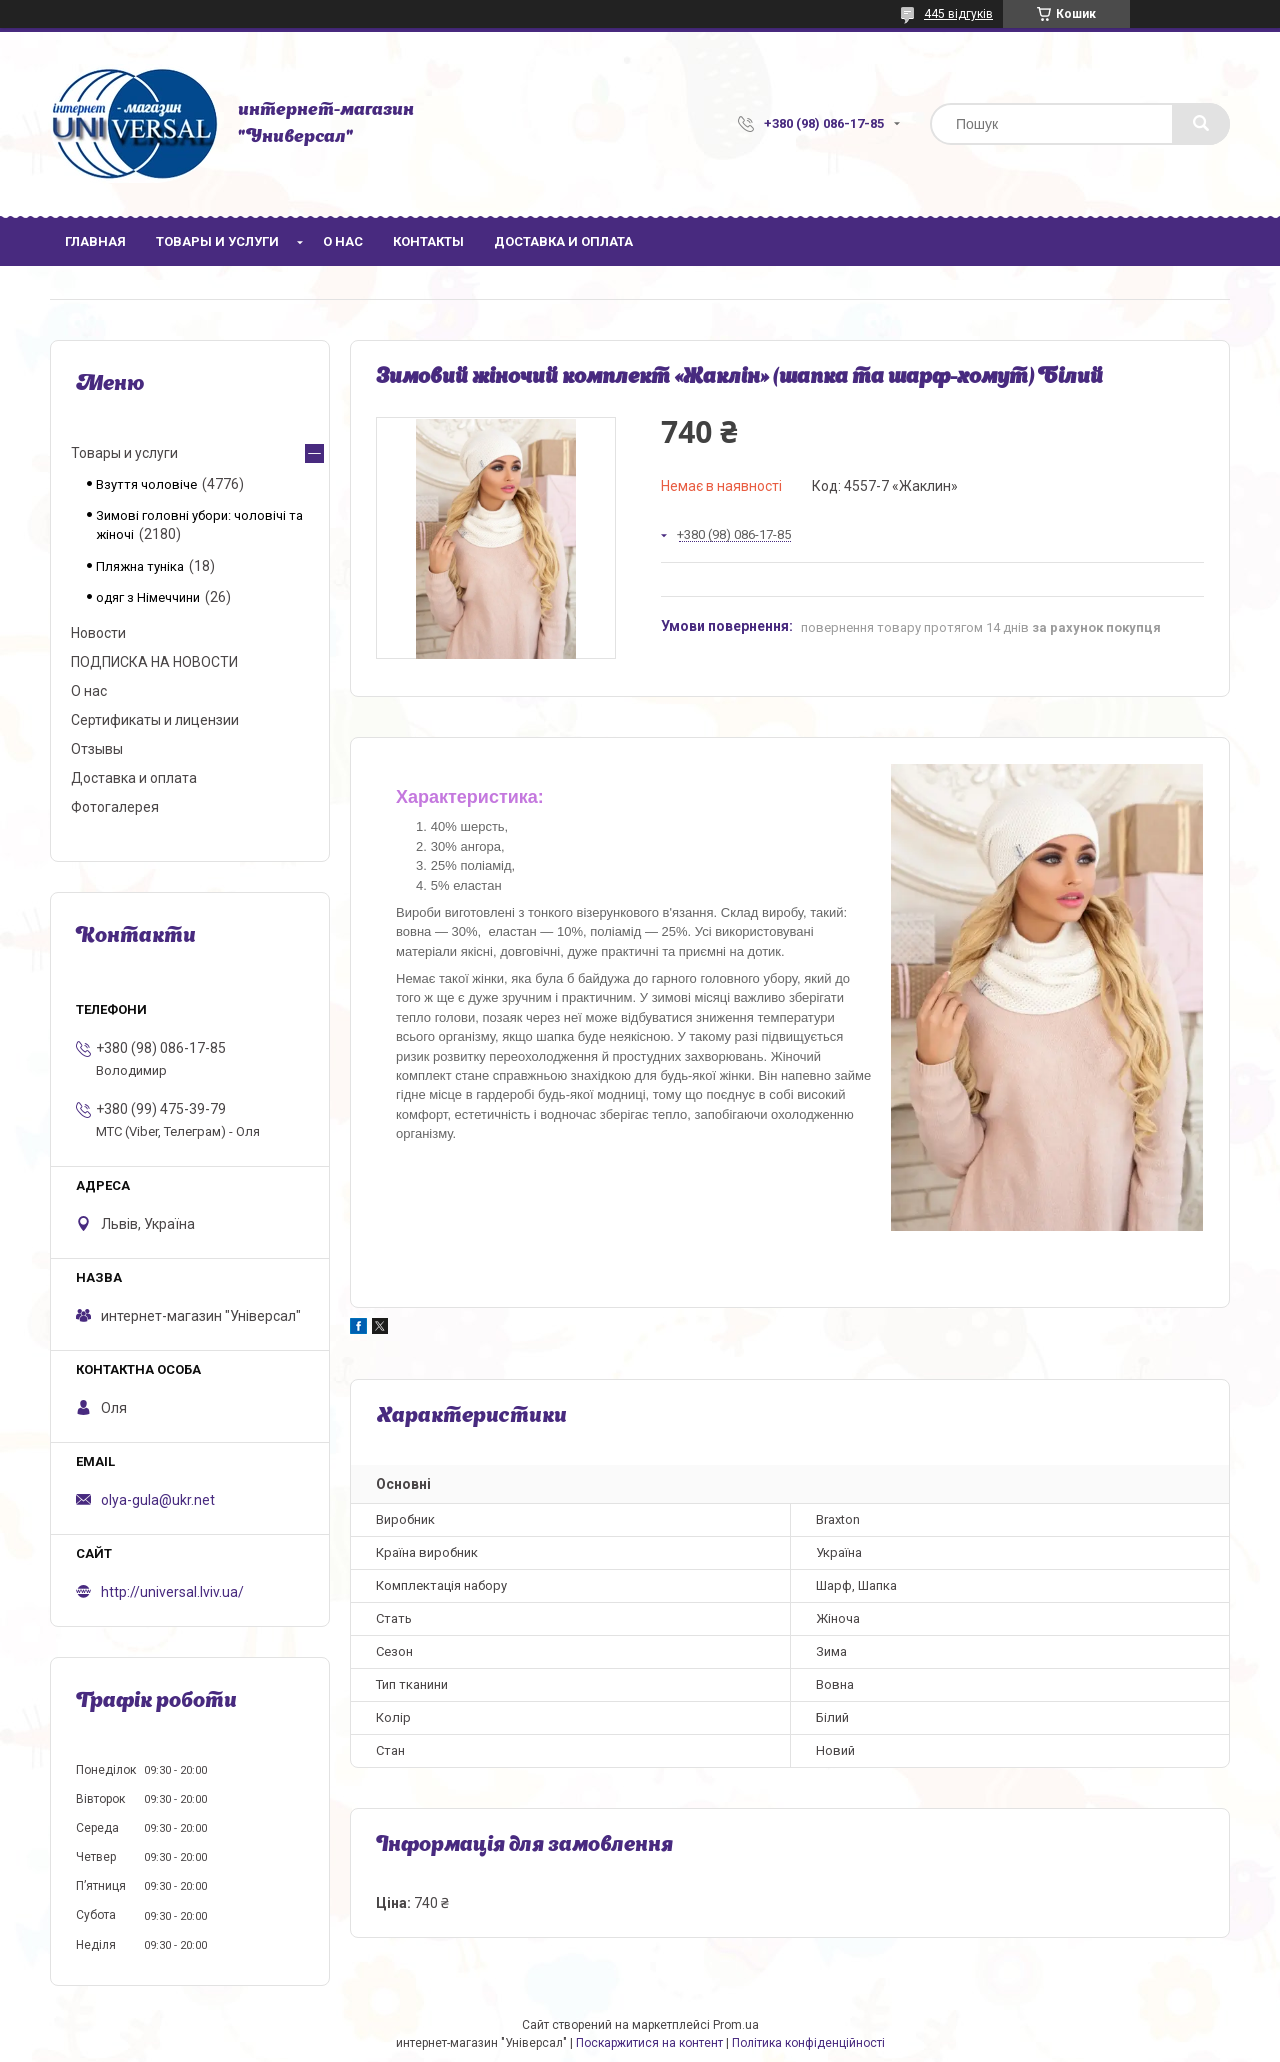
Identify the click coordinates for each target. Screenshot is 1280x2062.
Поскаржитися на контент (649, 2043)
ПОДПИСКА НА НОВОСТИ (154, 662)
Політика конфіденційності (808, 2043)
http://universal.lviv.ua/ (172, 1592)
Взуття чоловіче (146, 484)
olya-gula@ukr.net (158, 1500)
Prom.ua (736, 2025)
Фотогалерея (115, 807)
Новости (98, 633)
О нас (343, 241)
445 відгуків (958, 14)
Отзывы (97, 749)
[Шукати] (1201, 124)
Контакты (428, 241)
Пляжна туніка (140, 566)
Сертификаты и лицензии (155, 720)
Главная (95, 241)
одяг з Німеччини (148, 597)
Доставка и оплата (563, 241)
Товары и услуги (217, 241)
